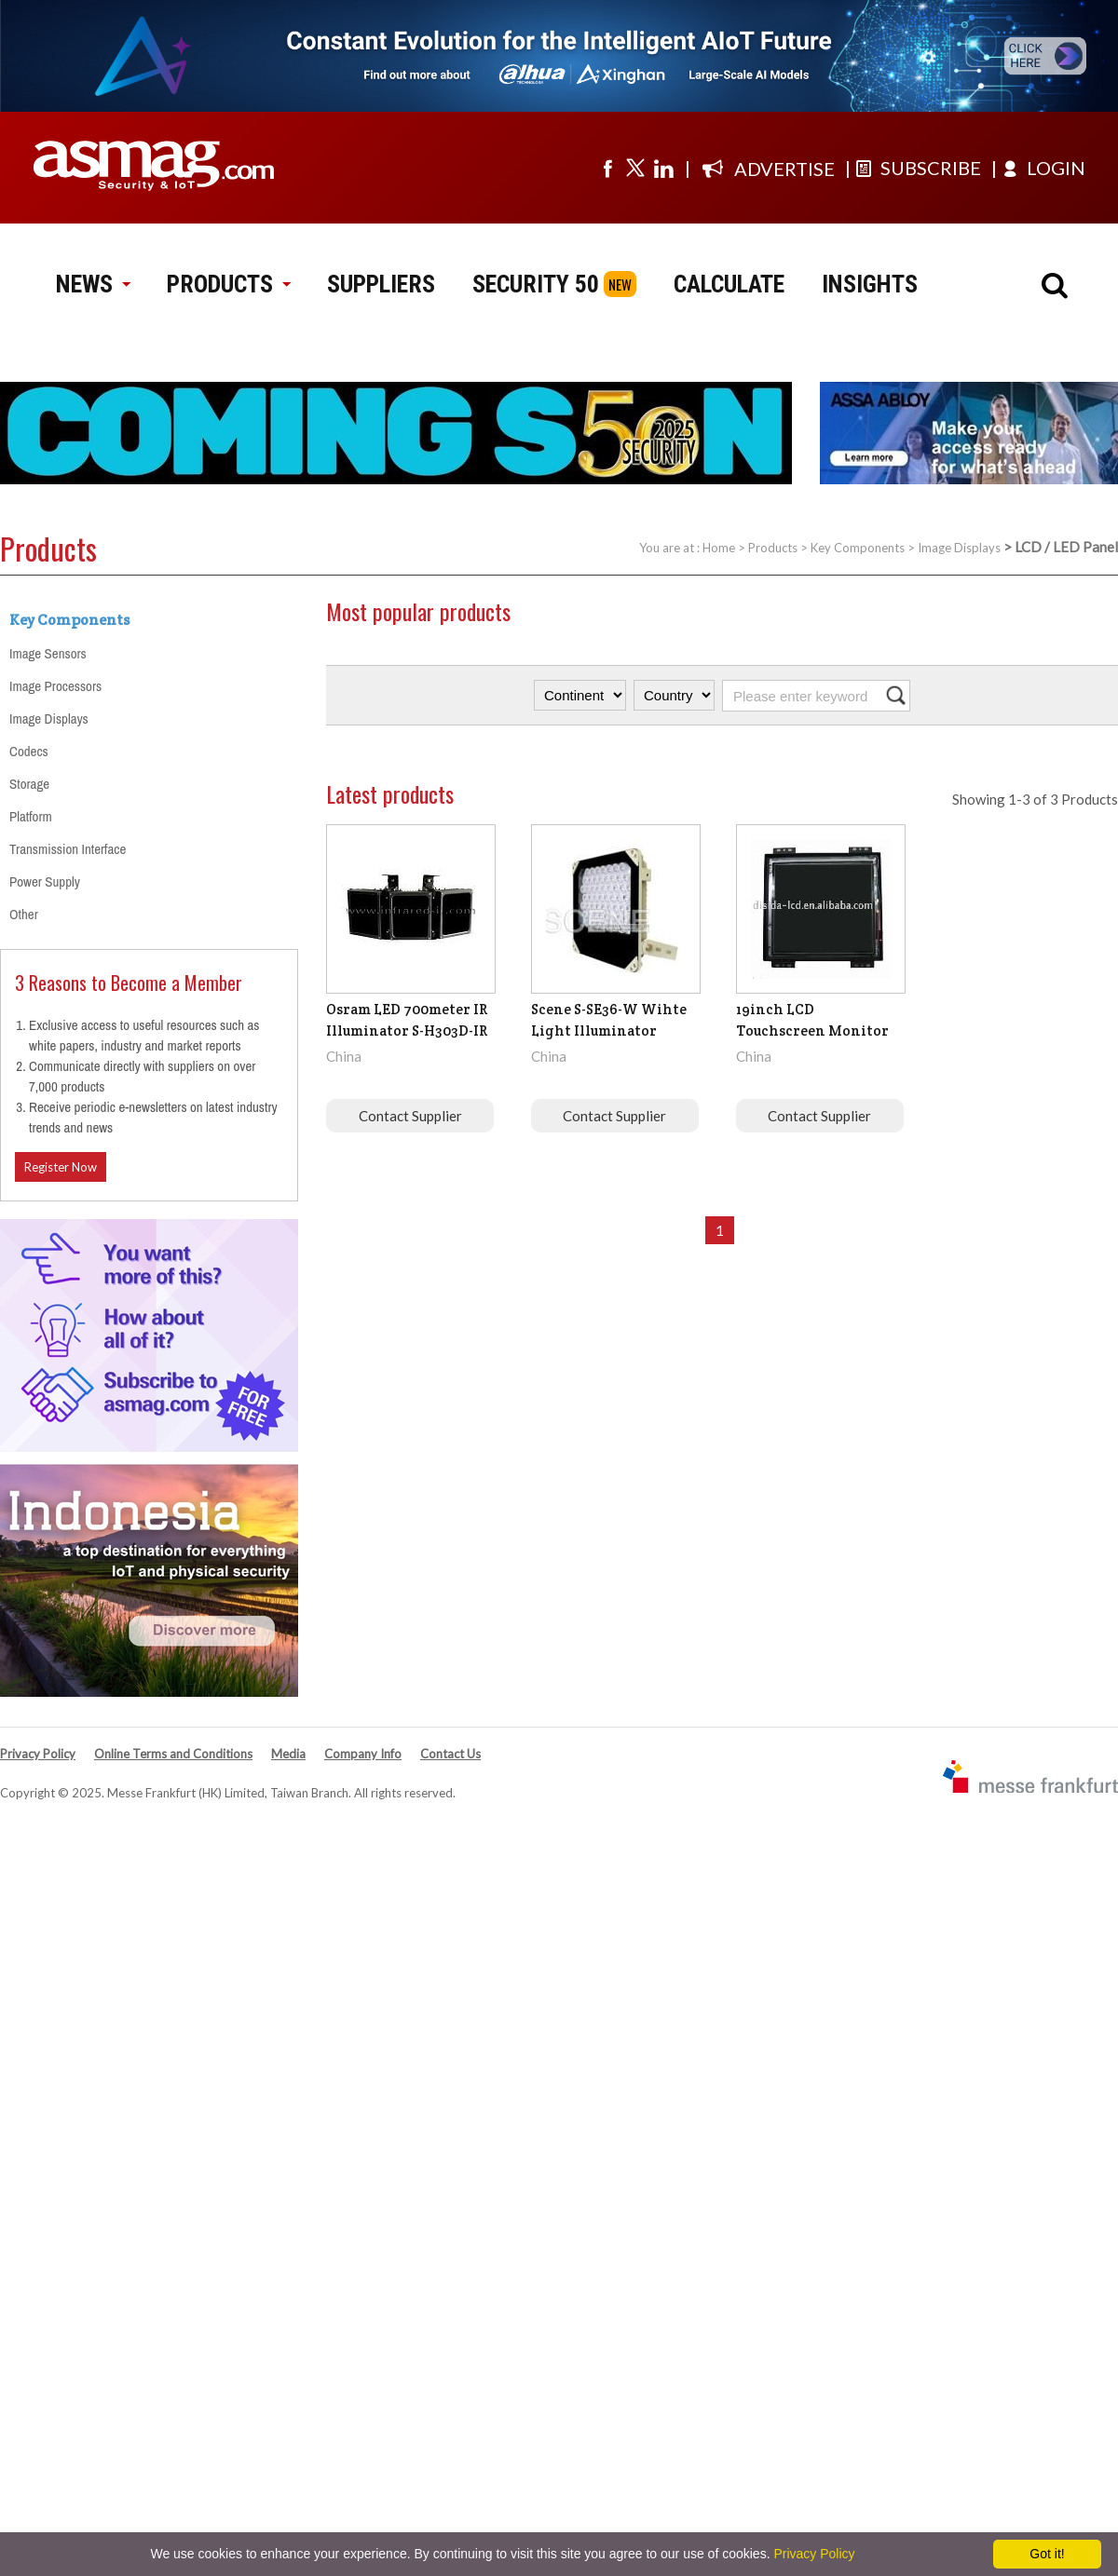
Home (718, 547)
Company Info (363, 1753)
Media (288, 1753)
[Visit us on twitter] (635, 168)
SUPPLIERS (381, 284)
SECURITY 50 (535, 284)
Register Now (60, 1166)
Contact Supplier (410, 1115)
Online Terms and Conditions (173, 1753)
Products (773, 547)
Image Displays (959, 547)
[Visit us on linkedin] (663, 167)
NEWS (93, 284)
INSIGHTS (870, 284)
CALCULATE (729, 284)
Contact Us (450, 1753)
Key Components (858, 547)
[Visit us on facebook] (607, 167)
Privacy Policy (37, 1753)
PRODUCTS (228, 284)
